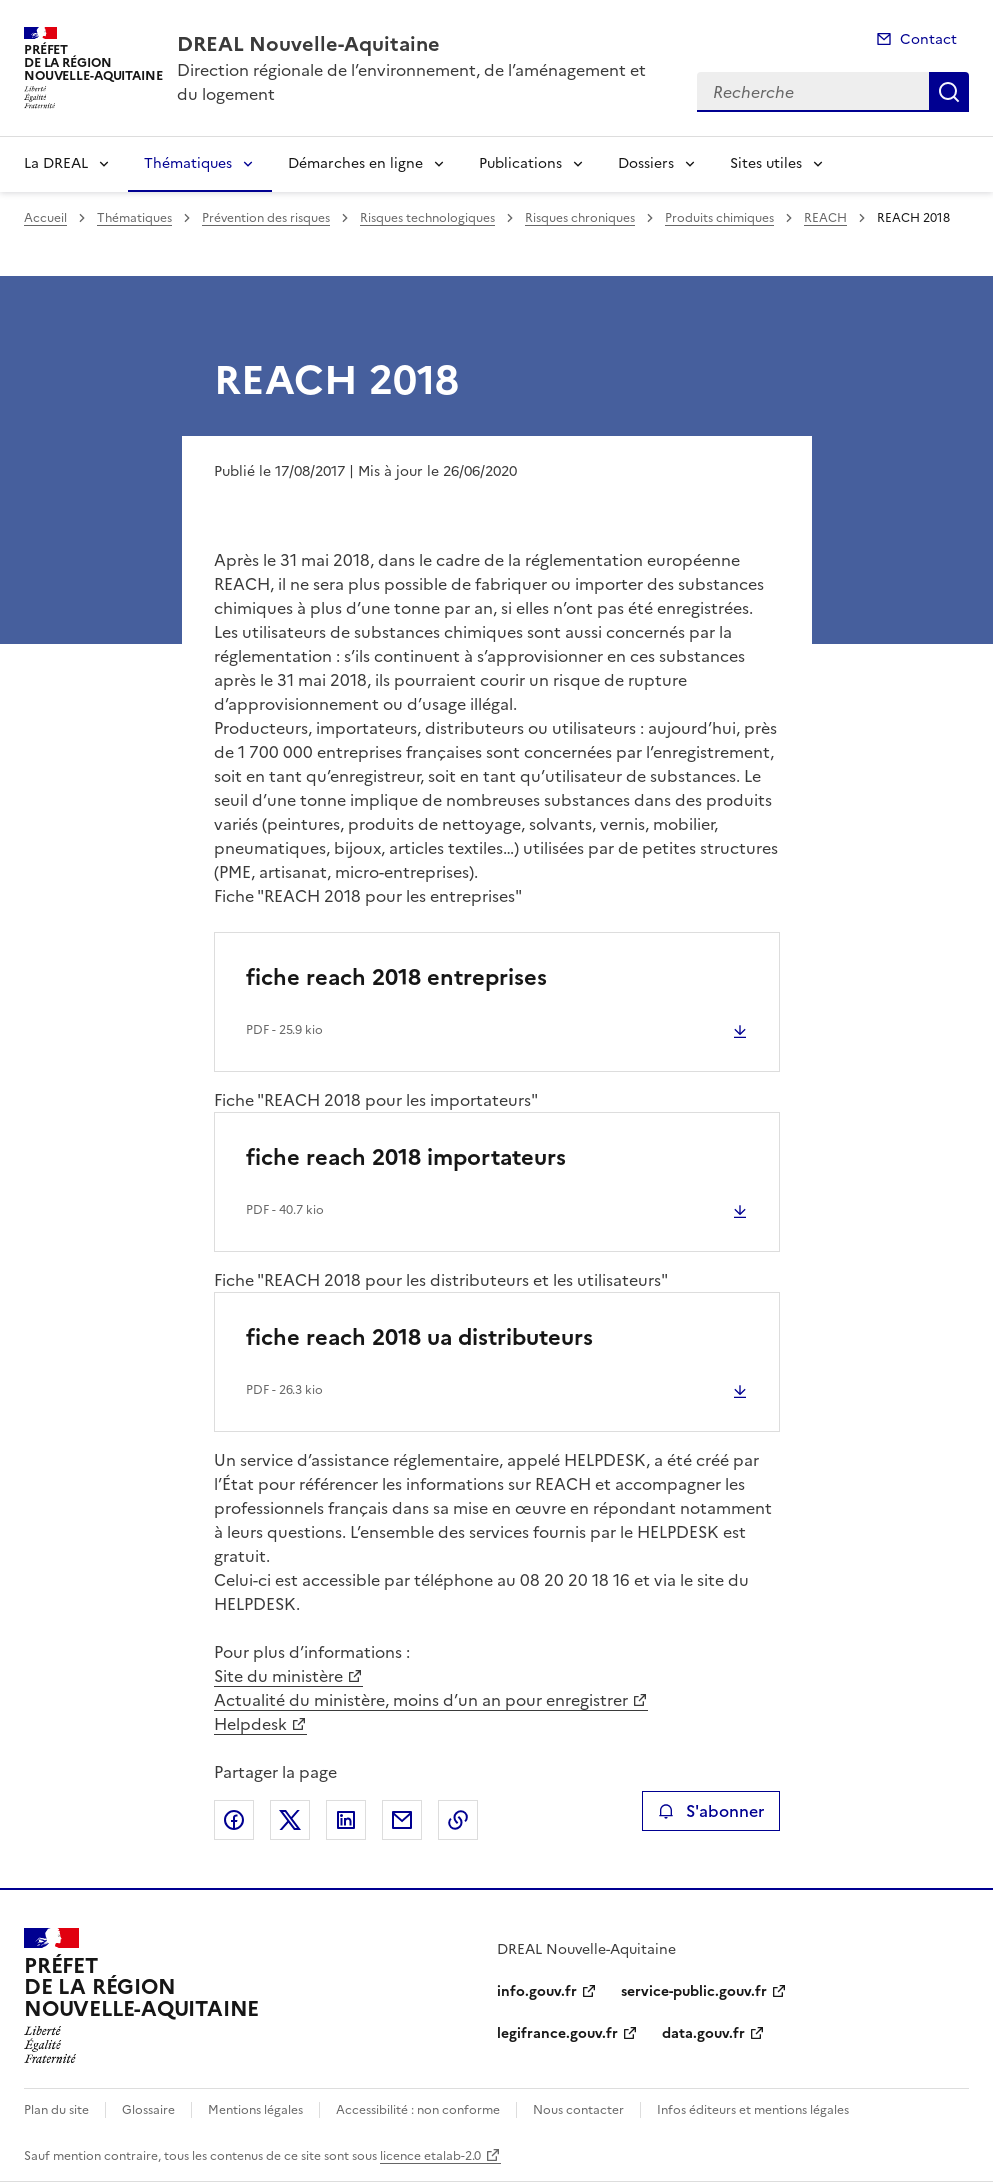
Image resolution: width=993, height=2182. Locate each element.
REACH (825, 218)
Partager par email (402, 1820)
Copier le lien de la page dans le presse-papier (458, 1820)
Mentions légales (255, 2110)
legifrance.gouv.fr (557, 2033)
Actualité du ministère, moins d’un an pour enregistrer (421, 1700)
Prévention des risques (266, 218)
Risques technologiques (427, 218)
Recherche (949, 92)
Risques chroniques (580, 218)
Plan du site (56, 2110)
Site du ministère (278, 1676)
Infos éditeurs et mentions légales (753, 2110)
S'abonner (710, 1811)
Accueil (45, 218)
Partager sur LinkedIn (346, 1820)
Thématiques (188, 163)
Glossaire (148, 2110)
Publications (520, 163)
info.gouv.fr (537, 1991)
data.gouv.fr (703, 2033)
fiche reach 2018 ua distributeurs (419, 1337)
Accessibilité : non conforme (418, 2110)
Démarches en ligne (355, 163)
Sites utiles (766, 163)
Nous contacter (578, 2110)
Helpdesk (250, 1724)
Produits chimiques (719, 218)
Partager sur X (290, 1820)
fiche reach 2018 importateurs (406, 1157)
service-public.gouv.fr (694, 1991)
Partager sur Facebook (234, 1820)
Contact (928, 39)
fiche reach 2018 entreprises (396, 977)
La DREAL (56, 163)
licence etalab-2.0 (430, 2156)
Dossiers (646, 163)
